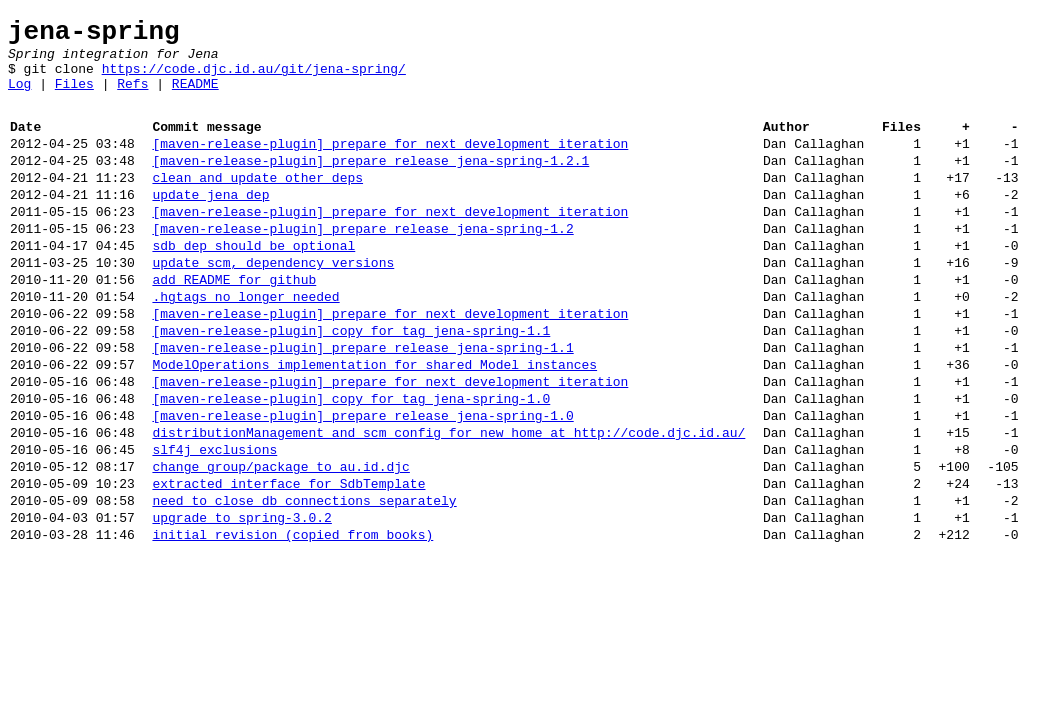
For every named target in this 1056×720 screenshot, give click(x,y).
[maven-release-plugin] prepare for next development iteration (390, 164)
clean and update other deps (257, 204)
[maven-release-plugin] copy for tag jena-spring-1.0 (351, 464)
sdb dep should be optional (253, 284)
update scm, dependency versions (273, 304)
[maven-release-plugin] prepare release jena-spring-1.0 (362, 484)
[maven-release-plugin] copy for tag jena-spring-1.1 (351, 384)
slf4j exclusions (214, 524)
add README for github (234, 324)
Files (74, 98)
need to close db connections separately (304, 584)
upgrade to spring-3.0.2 (241, 604)
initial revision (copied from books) (292, 624)
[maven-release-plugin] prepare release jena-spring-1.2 (362, 264)
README (195, 98)
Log (19, 98)
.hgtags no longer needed (245, 344)
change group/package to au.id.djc (280, 544)
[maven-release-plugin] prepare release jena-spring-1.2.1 (370, 184)
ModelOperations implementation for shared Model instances (374, 424)
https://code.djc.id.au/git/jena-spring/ (254, 80)
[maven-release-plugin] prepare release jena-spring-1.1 (362, 404)
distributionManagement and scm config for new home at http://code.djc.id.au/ (448, 504)
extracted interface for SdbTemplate (288, 564)
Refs (132, 98)
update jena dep (210, 224)
